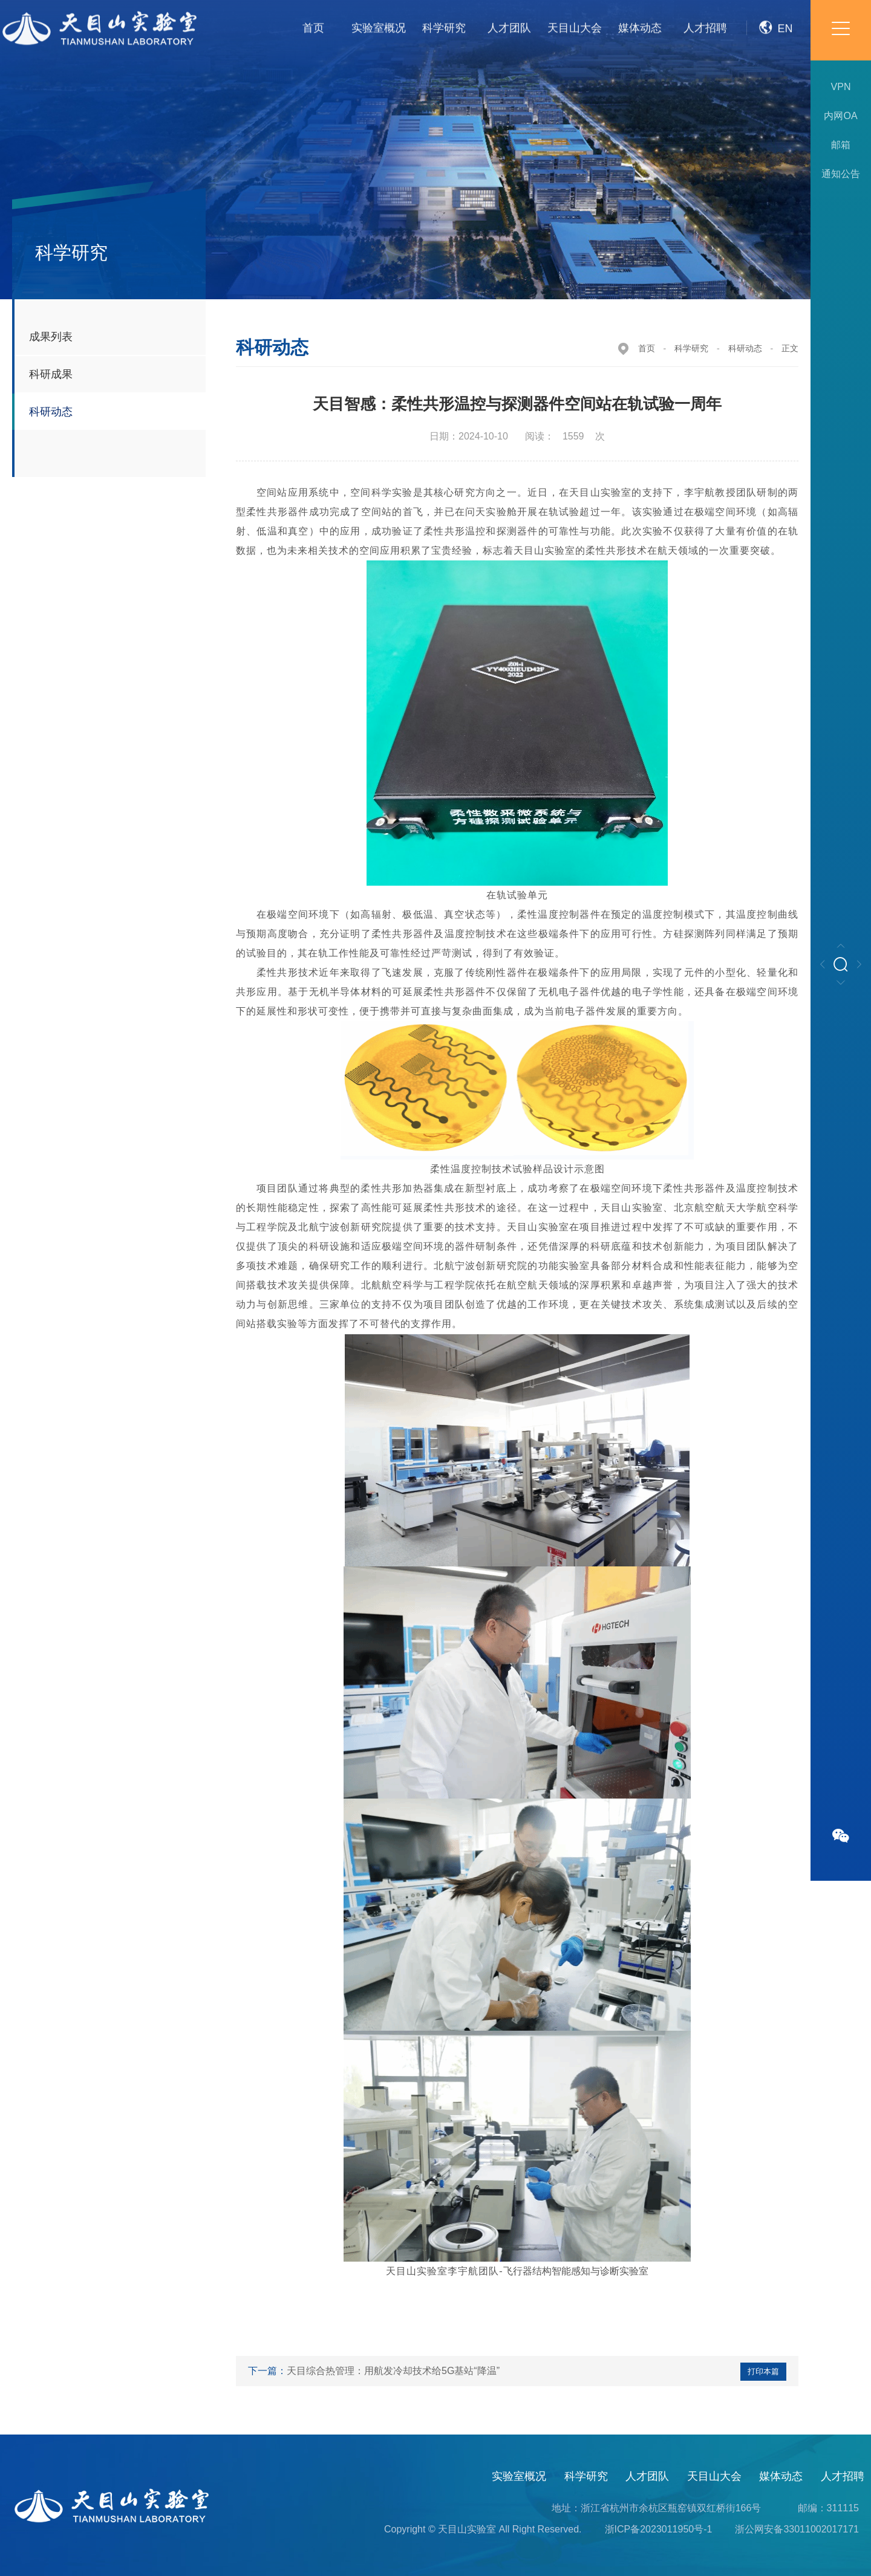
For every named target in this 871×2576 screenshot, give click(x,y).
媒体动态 (781, 2476)
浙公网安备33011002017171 (797, 2529)
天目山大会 (714, 2476)
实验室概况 (519, 2476)
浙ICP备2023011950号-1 (659, 2529)
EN (776, 18)
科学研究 (691, 348)
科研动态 (745, 348)
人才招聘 (842, 2476)
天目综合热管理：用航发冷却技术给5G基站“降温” (393, 2371)
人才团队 (647, 2476)
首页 (646, 348)
